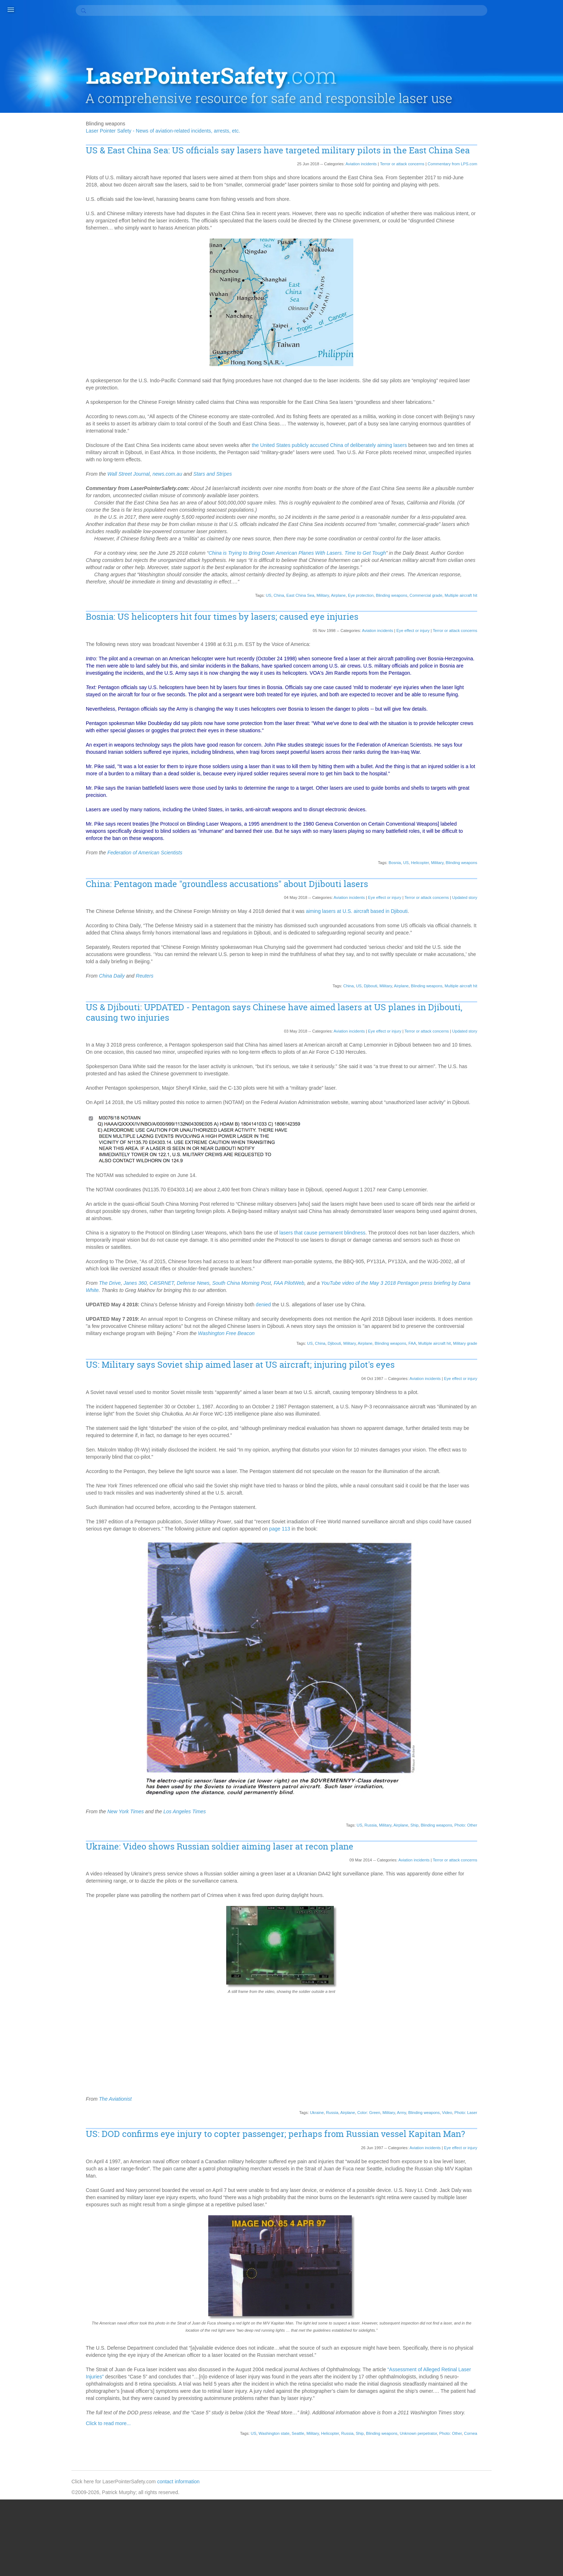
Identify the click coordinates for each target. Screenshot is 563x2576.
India (515, 1093)
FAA (400, 1387)
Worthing (529, 2006)
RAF (496, 1603)
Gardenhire (503, 993)
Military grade (454, 1387)
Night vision (504, 1381)
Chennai (518, 748)
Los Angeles (504, 1208)
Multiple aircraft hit (449, 596)
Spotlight (525, 1776)
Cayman (525, 741)
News (520, 1373)
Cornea (459, 2509)
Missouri (500, 1287)
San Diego (502, 1654)
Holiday (499, 1064)
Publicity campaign (512, 1589)
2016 (496, 412)
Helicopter (409, 892)
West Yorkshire (507, 1977)
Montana (524, 1287)
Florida (498, 957)
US (257, 596)
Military (311, 596)
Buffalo (526, 712)
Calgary (522, 720)
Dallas (498, 878)
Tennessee (503, 1855)
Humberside (504, 1086)
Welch (524, 1941)
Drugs (497, 906)
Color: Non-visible (510, 806)
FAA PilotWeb (325, 1327)
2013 (496, 434)
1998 (496, 491)
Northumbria (504, 1424)
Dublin (516, 906)
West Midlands (507, 1963)
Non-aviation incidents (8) (519, 305)
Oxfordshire (504, 1496)
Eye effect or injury (401, 631)
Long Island (535, 1201)
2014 (496, 426)
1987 (496, 505)
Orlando (521, 1474)
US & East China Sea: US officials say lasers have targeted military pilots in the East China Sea (292, 117)
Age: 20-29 (503, 547)
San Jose (501, 1661)
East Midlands (506, 921)
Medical (537, 1237)
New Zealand (531, 1359)
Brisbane (535, 698)
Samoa (534, 1646)
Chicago (525, 755)
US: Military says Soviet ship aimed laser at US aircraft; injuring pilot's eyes (276, 1409)
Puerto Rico (504, 1596)
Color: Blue (536, 784)
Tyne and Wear (508, 1884)
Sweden (521, 1826)
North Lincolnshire (511, 1402)
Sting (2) (500, 320)
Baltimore (521, 648)
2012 (496, 441)
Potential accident (511, 1575)
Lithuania (501, 1187)
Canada (499, 734)
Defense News (229, 1327)
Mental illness (534, 1244)
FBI (545, 942)
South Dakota (506, 1747)
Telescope (528, 1848)
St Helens (502, 1783)
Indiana (533, 1093)
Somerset (501, 1725)
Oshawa (500, 1481)
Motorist (500, 1302)
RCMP (513, 1603)
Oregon (499, 1474)
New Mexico (535, 1352)
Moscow (528, 1294)
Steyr (539, 1805)
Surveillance (525, 1819)
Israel (529, 1115)
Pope (497, 1567)
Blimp (497, 676)
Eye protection (349, 596)
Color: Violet (504, 827)
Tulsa (518, 1876)
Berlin (497, 669)
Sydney (529, 1833)
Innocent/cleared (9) (513, 277)
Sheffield (500, 1704)
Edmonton (502, 928)
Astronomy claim (509, 619)
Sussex (499, 1826)
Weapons (501, 1941)
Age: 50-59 (532, 554)
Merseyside (504, 1251)
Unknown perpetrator (406, 2509)
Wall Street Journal (165, 460)
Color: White (536, 827)
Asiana (514, 612)
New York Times (162, 1862)
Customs (501, 870)
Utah (496, 1905)
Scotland (500, 1675)
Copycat (500, 849)
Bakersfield (519, 640)
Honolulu (501, 1079)
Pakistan (500, 1503)
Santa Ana (528, 1661)
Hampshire (503, 1036)
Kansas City (533, 1129)
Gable (537, 985)
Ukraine (305, 2164)
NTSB (513, 1445)
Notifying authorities (513, 1431)
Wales (497, 1927)
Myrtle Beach (505, 1337)
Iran (535, 1100)
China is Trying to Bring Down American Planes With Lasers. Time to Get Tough (333, 546)
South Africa (530, 1725)
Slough (527, 1711)
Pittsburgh (502, 1560)
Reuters (181, 1013)
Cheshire (501, 755)
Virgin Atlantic (506, 1919)
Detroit (527, 892)
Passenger (503, 1517)
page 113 (359, 1580)
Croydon (522, 863)
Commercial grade (414, 596)
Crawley (500, 863)
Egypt (524, 928)
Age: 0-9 (500, 540)
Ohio (525, 1452)
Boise (497, 691)
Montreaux (503, 1294)
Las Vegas (502, 1158)
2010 (496, 455)
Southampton (506, 1761)
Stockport (501, 1812)
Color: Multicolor (509, 799)
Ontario (540, 1467)
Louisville (533, 1208)
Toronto (499, 1862)
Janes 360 (171, 1327)
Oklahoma (502, 1460)
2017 (496, 405)
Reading (534, 1603)
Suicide (499, 1819)
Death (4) (501, 219)
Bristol (498, 705)
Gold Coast (503, 1014)
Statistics (533, 1797)
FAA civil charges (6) (514, 248)
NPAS (538, 1438)
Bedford (522, 662)
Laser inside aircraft (513, 1165)
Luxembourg (505, 1215)
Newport (500, 1373)
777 (529, 525)
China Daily (148, 1013)
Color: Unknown (509, 820)
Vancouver (518, 1905)
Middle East (504, 1266)
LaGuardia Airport (527, 1143)
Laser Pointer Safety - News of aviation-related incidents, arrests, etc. (199, 92)
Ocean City (503, 1452)
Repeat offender (509, 1618)
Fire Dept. (502, 949)
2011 (496, 448)
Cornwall (500, 856)
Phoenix (532, 1531)
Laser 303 (530, 1158)
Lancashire (528, 1151)
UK (547, 1884)
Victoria (542, 1905)
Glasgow (525, 1000)
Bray (516, 698)
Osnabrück (526, 1481)
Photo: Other (454, 1876)
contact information (220, 2557)
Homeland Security (512, 1072)
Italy (544, 1115)
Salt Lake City (506, 1646)
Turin (534, 1876)
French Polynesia (510, 978)
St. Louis (526, 1783)
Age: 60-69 (503, 561)
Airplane (327, 596)
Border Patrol (523, 691)
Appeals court (506, 605)
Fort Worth (525, 964)
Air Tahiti (525, 569)
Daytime (500, 885)
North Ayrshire (527, 1388)
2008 (496, 469)
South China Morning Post (277, 1327)
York (549, 2006)
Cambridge (529, 727)
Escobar (522, 935)
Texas (526, 1855)
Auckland (501, 626)
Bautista (500, 662)
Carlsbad (501, 741)
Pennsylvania (506, 1524)
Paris (496, 1510)
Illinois (498, 1093)
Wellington (502, 1948)
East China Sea (289, 596)
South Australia (508, 1733)
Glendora (526, 1007)
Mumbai (500, 1330)
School (536, 1668)
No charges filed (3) (513, 298)
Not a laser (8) (507, 312)
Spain (542, 1769)
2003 (496, 484)
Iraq (495, 1108)
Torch (544, 1855)
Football (500, 964)
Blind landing (522, 676)
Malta (530, 1215)
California (501, 727)
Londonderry (526, 1194)
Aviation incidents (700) (517, 183)
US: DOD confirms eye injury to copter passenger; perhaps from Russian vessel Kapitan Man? (282, 2190)
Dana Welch (523, 878)
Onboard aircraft (509, 1467)
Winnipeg (501, 1999)
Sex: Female (522, 1690)
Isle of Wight (504, 1115)
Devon (498, 899)
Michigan (501, 1258)
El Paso (499, 935)
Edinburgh (538, 921)
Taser (533, 1840)
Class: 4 (500, 777)
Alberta (523, 583)
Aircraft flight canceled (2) (519, 169)
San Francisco (535, 1654)
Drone (538, 899)
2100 (496, 362)
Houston (524, 1079)
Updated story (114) (513, 341)
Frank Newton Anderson (518, 971)
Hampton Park (507, 1043)
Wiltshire (523, 1991)
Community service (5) (516, 205)
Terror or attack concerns (390, 136)
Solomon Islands (509, 1718)
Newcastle (524, 1366)
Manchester (504, 1222)
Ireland (512, 1108)
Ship (403, 1876)
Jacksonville (504, 1122)
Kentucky (516, 1136)
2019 (496, 390)
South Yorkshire (508, 1754)
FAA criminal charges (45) (519, 255)
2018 (496, 398)
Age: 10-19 (527, 540)
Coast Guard (505, 784)
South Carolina (507, 1740)
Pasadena (518, 1510)
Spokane (501, 1776)
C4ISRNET (198, 1327)
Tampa (514, 1840)
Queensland (535, 1596)
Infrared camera (508, 1100)
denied (299, 1349)
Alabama (501, 583)
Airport (521, 576)
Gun (519, 1021)
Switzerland (504, 1833)
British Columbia (528, 705)
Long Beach (504, 1201)
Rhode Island (528, 1625)
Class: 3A (538, 770)
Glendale (501, 1007)
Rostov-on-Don (532, 1632)
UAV (534, 1884)
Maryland (515, 1230)
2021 (496, 376)
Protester (501, 1582)
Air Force (501, 569)
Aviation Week (527, 633)
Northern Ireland (509, 1416)
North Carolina (507, 1395)
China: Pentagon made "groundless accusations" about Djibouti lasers (263, 913)
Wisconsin (527, 1999)
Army (389, 2164)
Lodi (545, 1187)
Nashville (535, 1337)
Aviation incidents (349, 136)
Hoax (527, 1057)
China (267, 596)
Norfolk (499, 1388)
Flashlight (528, 949)
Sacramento (524, 1639)
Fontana (520, 957)
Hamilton (529, 1028)
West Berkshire (508, 1955)
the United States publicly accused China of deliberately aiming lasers (365, 431)
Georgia (530, 993)
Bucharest (502, 712)
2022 (496, 369)
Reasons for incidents (515, 1611)
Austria (499, 633)
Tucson (499, 1876)
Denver (522, 885)
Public (523, 1582)
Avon (496, 640)
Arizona (534, 605)
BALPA (498, 648)
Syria (496, 1840)
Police (539, 1560)
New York (501, 1359)
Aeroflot (499, 533)
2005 (496, 477)
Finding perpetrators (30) (518, 262)
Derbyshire (503, 892)
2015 (496, 419)
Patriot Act (531, 1517)
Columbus (527, 834)
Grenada (500, 1021)
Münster (522, 1330)
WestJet (500, 1991)
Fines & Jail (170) (510, 269)
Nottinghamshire (509, 1438)
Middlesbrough (507, 1273)
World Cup (503, 2006)
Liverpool (526, 1187)
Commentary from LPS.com (441, 136)
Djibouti (359, 1023)
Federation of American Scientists (181, 882)
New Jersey (504, 1352)
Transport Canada (511, 1869)
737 (516, 525)
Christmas (519, 763)
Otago (497, 1488)
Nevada (541, 1345)
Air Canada (532, 561)
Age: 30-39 (532, 547)
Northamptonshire (511, 1409)
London (499, 1194)
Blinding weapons (380, 596)
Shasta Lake (532, 1697)
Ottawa (517, 1488)
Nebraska (518, 1345)
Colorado (501, 834)
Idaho (528, 1086)
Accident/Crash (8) (511, 147)
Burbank (500, 720)
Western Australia (510, 1984)
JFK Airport (503, 1129)
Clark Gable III (507, 770)
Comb (497, 842)
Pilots (536, 1553)
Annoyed (501, 597)
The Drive (146, 1327)
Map (496, 1230)
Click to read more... (144, 2499)
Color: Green (357, 2164)
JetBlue (530, 1122)
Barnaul (521, 655)
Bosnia (383, 892)
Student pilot (531, 1812)
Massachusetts (507, 1237)
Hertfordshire (532, 1050)
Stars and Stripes (248, 460)
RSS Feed (500, 2013)
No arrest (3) (505, 291)
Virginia (499, 525)
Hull (543, 1079)
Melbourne (503, 1244)
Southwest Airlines (511, 1769)
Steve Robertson (509, 1805)
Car (517, 734)
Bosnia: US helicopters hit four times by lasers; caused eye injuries (258, 617)
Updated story (453, 927)
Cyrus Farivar (530, 870)
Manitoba (532, 1222)
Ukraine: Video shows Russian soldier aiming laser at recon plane (256, 1897)
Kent (496, 1136)
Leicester (501, 1179)
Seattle (286, 2509)
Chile (544, 755)
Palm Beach (528, 1503)
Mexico (529, 1251)
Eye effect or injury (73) (517, 241)
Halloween (502, 1028)
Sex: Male (502, 1697)
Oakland (534, 1445)
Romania (501, 1632)
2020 (496, 383)
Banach (499, 655)
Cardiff (533, 734)
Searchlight (503, 1682)
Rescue (539, 1618)
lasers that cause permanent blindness (359, 1277)
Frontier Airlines (508, 985)
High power (503, 1057)
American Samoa (510, 590)
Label (497, 1143)
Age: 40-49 (503, 554)
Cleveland (524, 777)
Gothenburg (534, 1014)
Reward (499, 1625)
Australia (525, 626)
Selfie (497, 1690)
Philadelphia (504, 1531)
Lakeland (501, 1151)
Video (436, 2164)
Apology (524, 597)
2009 (496, 462)
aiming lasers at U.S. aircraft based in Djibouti (393, 941)
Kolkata (539, 1136)
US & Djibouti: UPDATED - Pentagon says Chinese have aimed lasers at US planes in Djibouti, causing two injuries (292, 1049)
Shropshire (503, 1711)
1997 (496, 498)
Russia (359, 1876)
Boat (540, 684)
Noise (527, 1381)
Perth (531, 1524)
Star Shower (504, 1797)
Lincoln (524, 1179)
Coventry (525, 856)
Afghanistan (526, 533)
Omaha (526, 1460)
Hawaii (535, 1043)
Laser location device (514, 1172)
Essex (542, 935)
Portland (516, 1567)
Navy (496, 1345)
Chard (497, 748)
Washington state (262, 2509)
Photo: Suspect (508, 1553)
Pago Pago (533, 1496)
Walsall (517, 1927)
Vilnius (515, 1912)
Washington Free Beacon (357, 1377)
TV (547, 1876)
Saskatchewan (507, 1668)
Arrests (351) (505, 176)
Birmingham (521, 669)
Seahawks (526, 1675)
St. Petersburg (507, 1790)
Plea (523, 1560)
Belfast (543, 662)
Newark (499, 1366)
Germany (501, 1000)
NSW (497, 1445)
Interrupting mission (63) (518, 284)
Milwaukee (537, 1280)
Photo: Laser (454, 2164)
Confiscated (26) (509, 212)
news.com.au (203, 460)
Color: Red (503, 813)
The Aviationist (151, 2150)
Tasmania (501, 1848)
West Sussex (505, 1970)
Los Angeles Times (221, 1862)
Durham (537, 906)
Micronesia (528, 1258)
